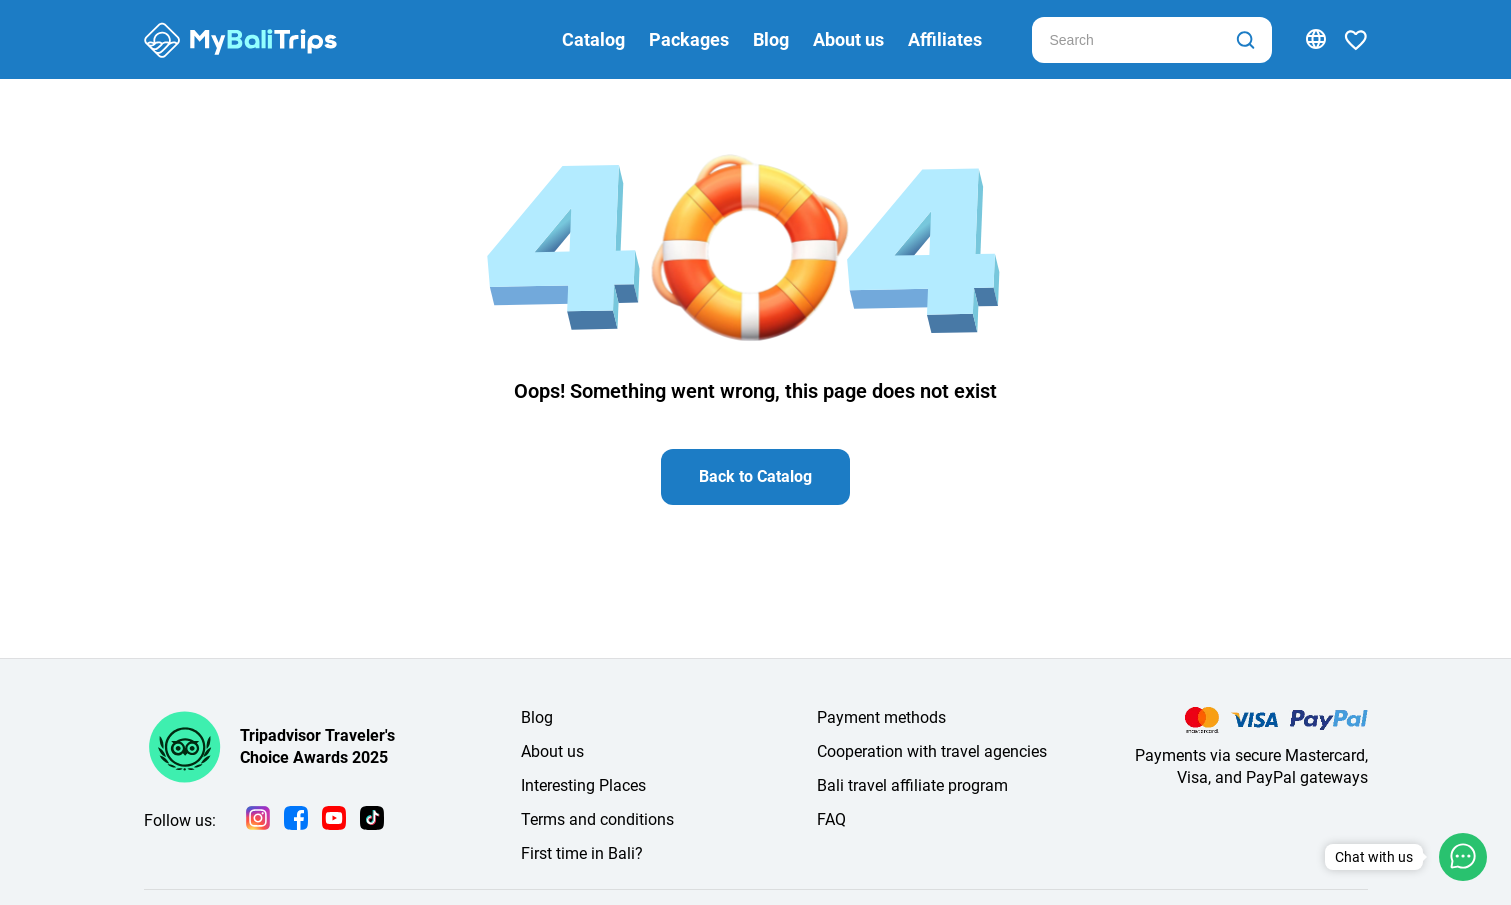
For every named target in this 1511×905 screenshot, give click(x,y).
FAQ (831, 819)
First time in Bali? (582, 853)
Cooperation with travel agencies (932, 751)
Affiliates (945, 39)
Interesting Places (583, 785)
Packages (689, 39)
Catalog (593, 39)
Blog (771, 39)
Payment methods (881, 717)
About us (848, 39)
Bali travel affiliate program (912, 785)
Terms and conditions (597, 819)
